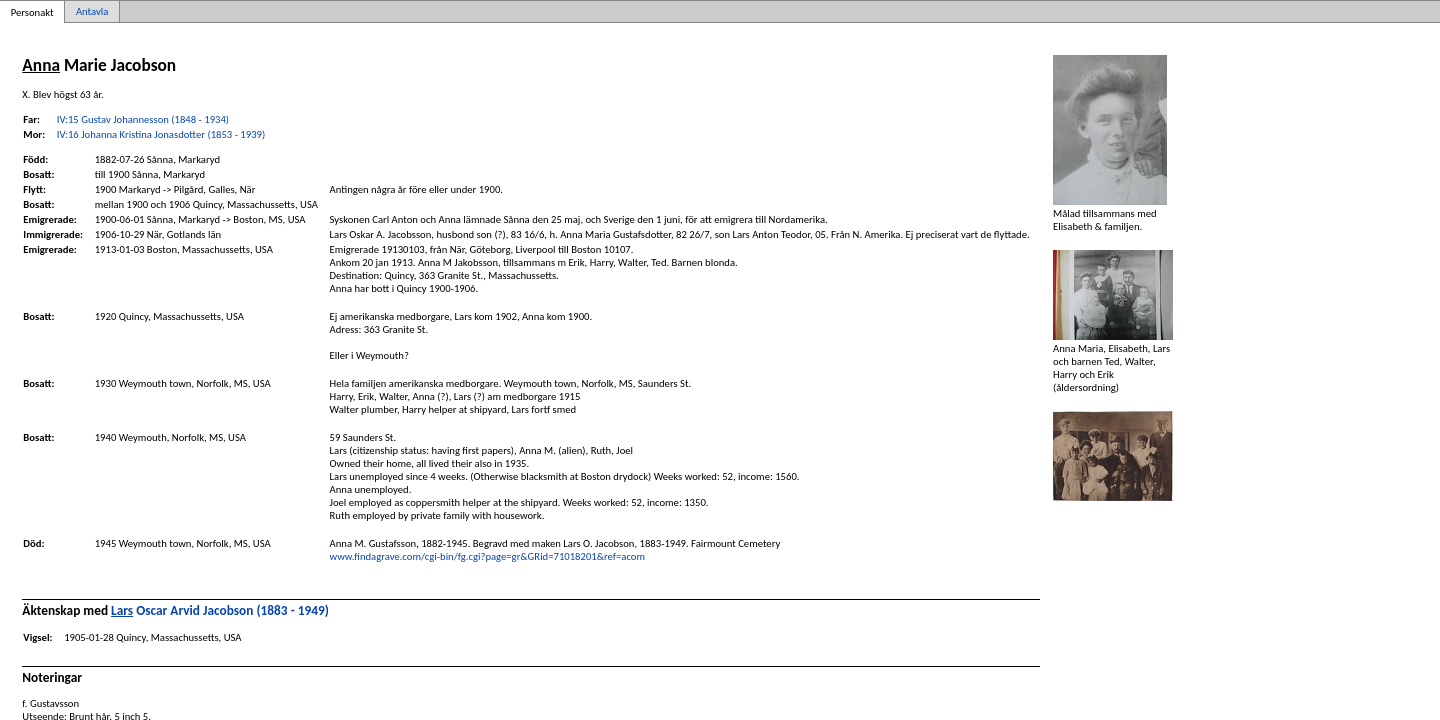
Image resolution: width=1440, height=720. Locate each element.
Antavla (92, 11)
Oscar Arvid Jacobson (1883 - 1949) (220, 610)
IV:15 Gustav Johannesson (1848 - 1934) (143, 119)
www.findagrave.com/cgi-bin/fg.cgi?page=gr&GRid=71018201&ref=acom (487, 556)
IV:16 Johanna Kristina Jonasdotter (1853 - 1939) (161, 134)
